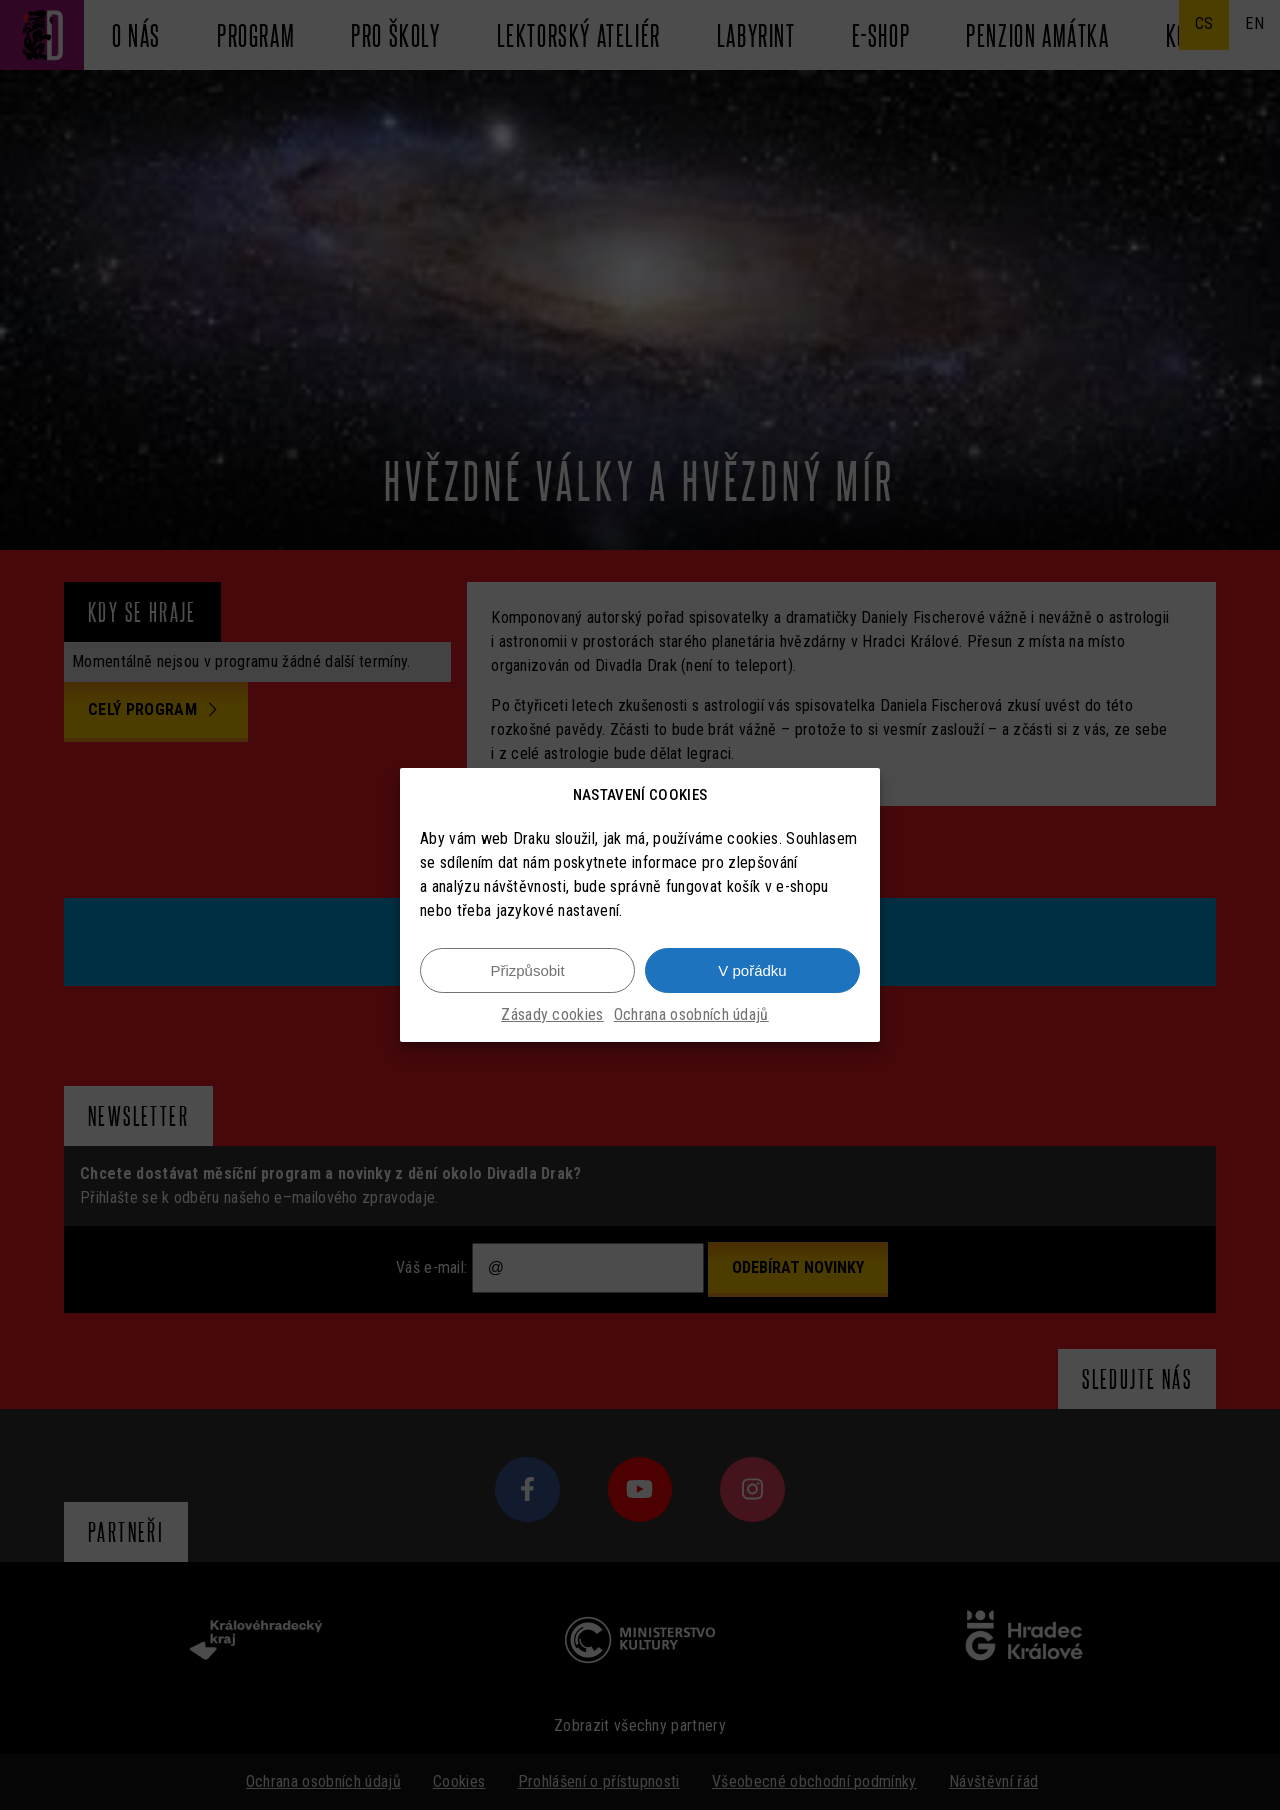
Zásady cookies (552, 1017)
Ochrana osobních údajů (691, 1017)
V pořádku (752, 972)
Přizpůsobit (527, 972)
